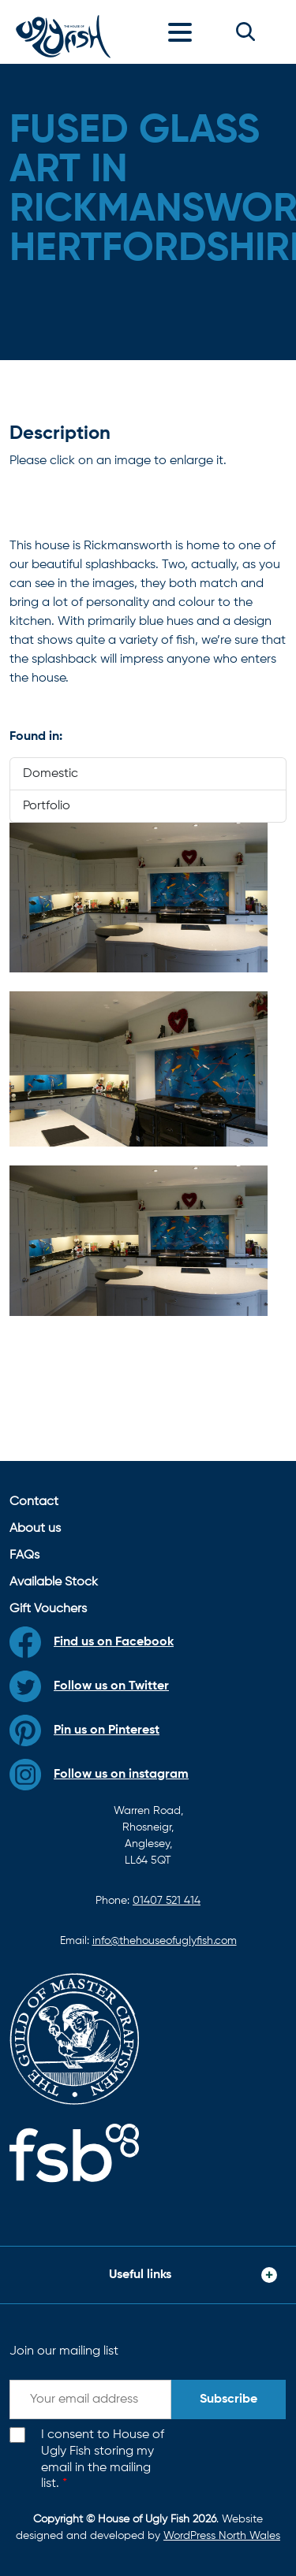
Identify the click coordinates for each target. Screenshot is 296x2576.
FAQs (24, 1555)
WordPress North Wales (221, 2535)
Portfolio (46, 806)
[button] (245, 31)
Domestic (50, 774)
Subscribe (228, 2399)
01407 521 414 (166, 1900)
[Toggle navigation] (184, 31)
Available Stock (53, 1582)
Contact (33, 1502)
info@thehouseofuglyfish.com (164, 1940)
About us (35, 1528)
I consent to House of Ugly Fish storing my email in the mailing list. (102, 2459)
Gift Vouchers (48, 1609)
